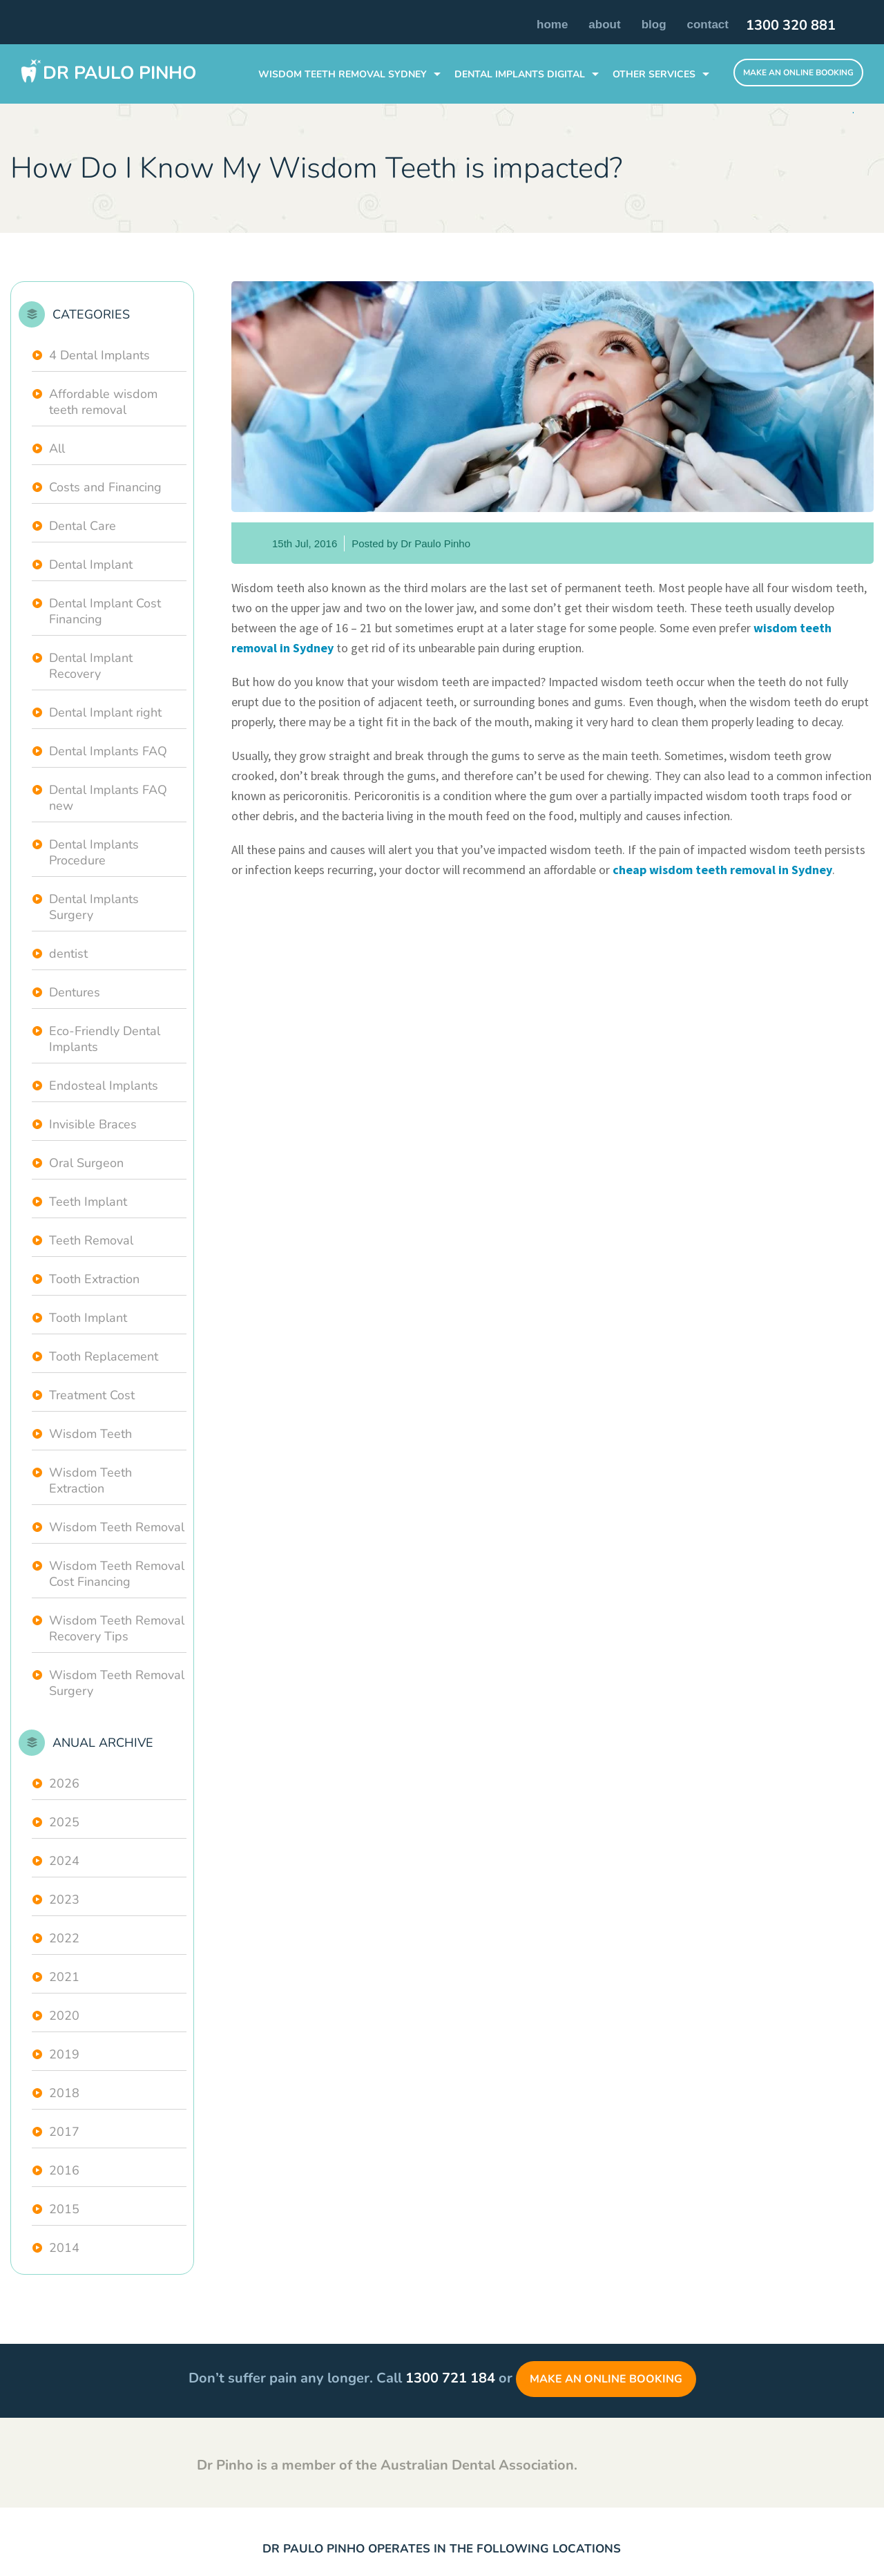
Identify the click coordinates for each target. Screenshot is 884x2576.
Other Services (654, 74)
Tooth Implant (88, 1317)
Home (552, 24)
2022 (64, 1938)
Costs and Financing (105, 487)
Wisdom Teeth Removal (116, 1527)
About (604, 24)
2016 (64, 2170)
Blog (654, 24)
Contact (708, 24)
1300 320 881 (791, 25)
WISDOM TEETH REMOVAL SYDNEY (342, 74)
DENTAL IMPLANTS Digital (519, 74)
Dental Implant (91, 564)
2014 (64, 2247)
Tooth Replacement (103, 1356)
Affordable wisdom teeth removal (103, 402)
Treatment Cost (92, 1395)
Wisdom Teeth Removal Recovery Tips (116, 1628)
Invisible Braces (93, 1124)
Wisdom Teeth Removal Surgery (116, 1683)
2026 (64, 1783)
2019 (64, 2054)
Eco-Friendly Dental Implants (104, 1039)
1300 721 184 (450, 2378)
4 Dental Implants (99, 355)
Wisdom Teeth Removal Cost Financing (116, 1573)
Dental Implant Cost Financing (105, 611)
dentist (68, 953)
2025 (64, 1822)
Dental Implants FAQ (108, 751)
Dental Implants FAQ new (108, 798)
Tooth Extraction (94, 1279)
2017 (64, 2131)
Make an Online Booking (606, 2379)
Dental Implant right (105, 712)
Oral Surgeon (86, 1163)
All (57, 448)
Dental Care (82, 526)
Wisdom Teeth (90, 1434)
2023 (64, 1899)
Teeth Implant (88, 1201)
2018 (64, 2093)
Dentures (74, 992)
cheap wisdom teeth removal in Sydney (722, 870)
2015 (64, 2209)
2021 (64, 1977)
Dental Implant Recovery (91, 666)
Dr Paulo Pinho (119, 73)
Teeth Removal (91, 1240)
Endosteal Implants (103, 1085)
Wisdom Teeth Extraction (90, 1480)
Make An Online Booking (798, 72)
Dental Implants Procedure (94, 852)
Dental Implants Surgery (94, 907)
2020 (64, 2015)
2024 (64, 1861)
